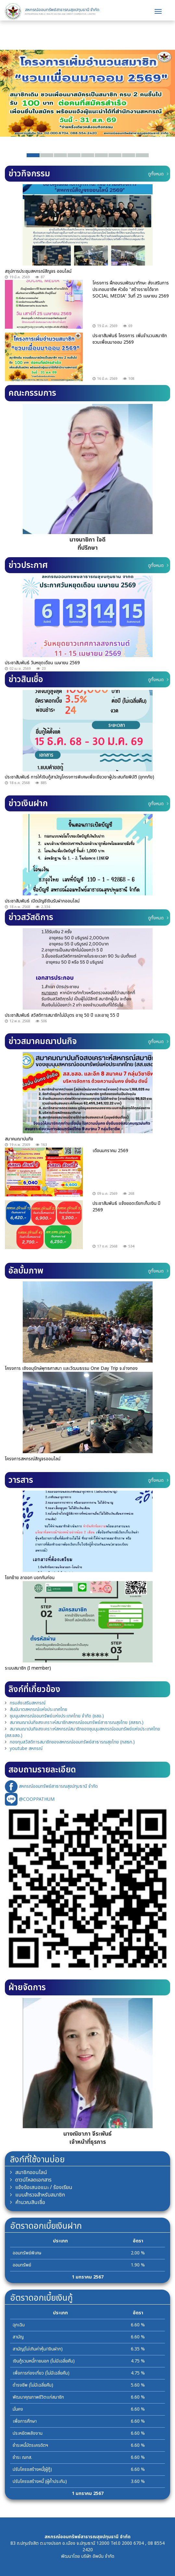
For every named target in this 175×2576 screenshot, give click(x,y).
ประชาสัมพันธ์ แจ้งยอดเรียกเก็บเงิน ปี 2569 (126, 1206)
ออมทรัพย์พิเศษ (27, 2253)
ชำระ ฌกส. (22, 2457)
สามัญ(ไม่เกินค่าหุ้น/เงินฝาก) (38, 2349)
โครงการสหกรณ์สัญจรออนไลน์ (32, 1458)
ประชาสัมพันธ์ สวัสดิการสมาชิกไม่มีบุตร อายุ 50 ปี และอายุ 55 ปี (62, 1015)
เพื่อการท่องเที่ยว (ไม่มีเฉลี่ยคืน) (41, 2373)
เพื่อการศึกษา (25, 2421)
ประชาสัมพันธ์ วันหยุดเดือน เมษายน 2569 (42, 662)
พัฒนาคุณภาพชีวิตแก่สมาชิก (38, 2397)
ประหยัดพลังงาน (28, 2433)
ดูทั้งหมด (158, 174)
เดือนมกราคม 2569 (110, 1150)
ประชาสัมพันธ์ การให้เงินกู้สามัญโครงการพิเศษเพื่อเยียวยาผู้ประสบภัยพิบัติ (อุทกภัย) (79, 777)
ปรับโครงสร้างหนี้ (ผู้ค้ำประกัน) (40, 2481)
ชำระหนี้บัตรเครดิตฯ (30, 2445)
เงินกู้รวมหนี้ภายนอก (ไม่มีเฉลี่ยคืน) (44, 2361)
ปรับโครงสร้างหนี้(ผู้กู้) (32, 2469)
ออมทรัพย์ (22, 2265)
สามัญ (18, 2337)
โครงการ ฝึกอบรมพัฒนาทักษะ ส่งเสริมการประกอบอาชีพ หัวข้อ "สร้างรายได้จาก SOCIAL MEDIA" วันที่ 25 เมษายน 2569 (131, 289)
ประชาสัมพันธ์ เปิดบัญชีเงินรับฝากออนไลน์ (42, 901)
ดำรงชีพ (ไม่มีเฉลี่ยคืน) (33, 2385)
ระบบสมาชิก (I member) (28, 1668)
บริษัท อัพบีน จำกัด (97, 2556)
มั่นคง (18, 2409)
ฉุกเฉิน (19, 2324)
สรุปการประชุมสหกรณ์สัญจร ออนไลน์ (38, 271)
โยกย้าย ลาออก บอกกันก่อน (30, 1577)
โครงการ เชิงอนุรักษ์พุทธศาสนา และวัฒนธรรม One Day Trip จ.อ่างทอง (71, 1368)
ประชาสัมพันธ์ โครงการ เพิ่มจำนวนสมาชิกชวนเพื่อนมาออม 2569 (130, 339)
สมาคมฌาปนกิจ (19, 1139)
